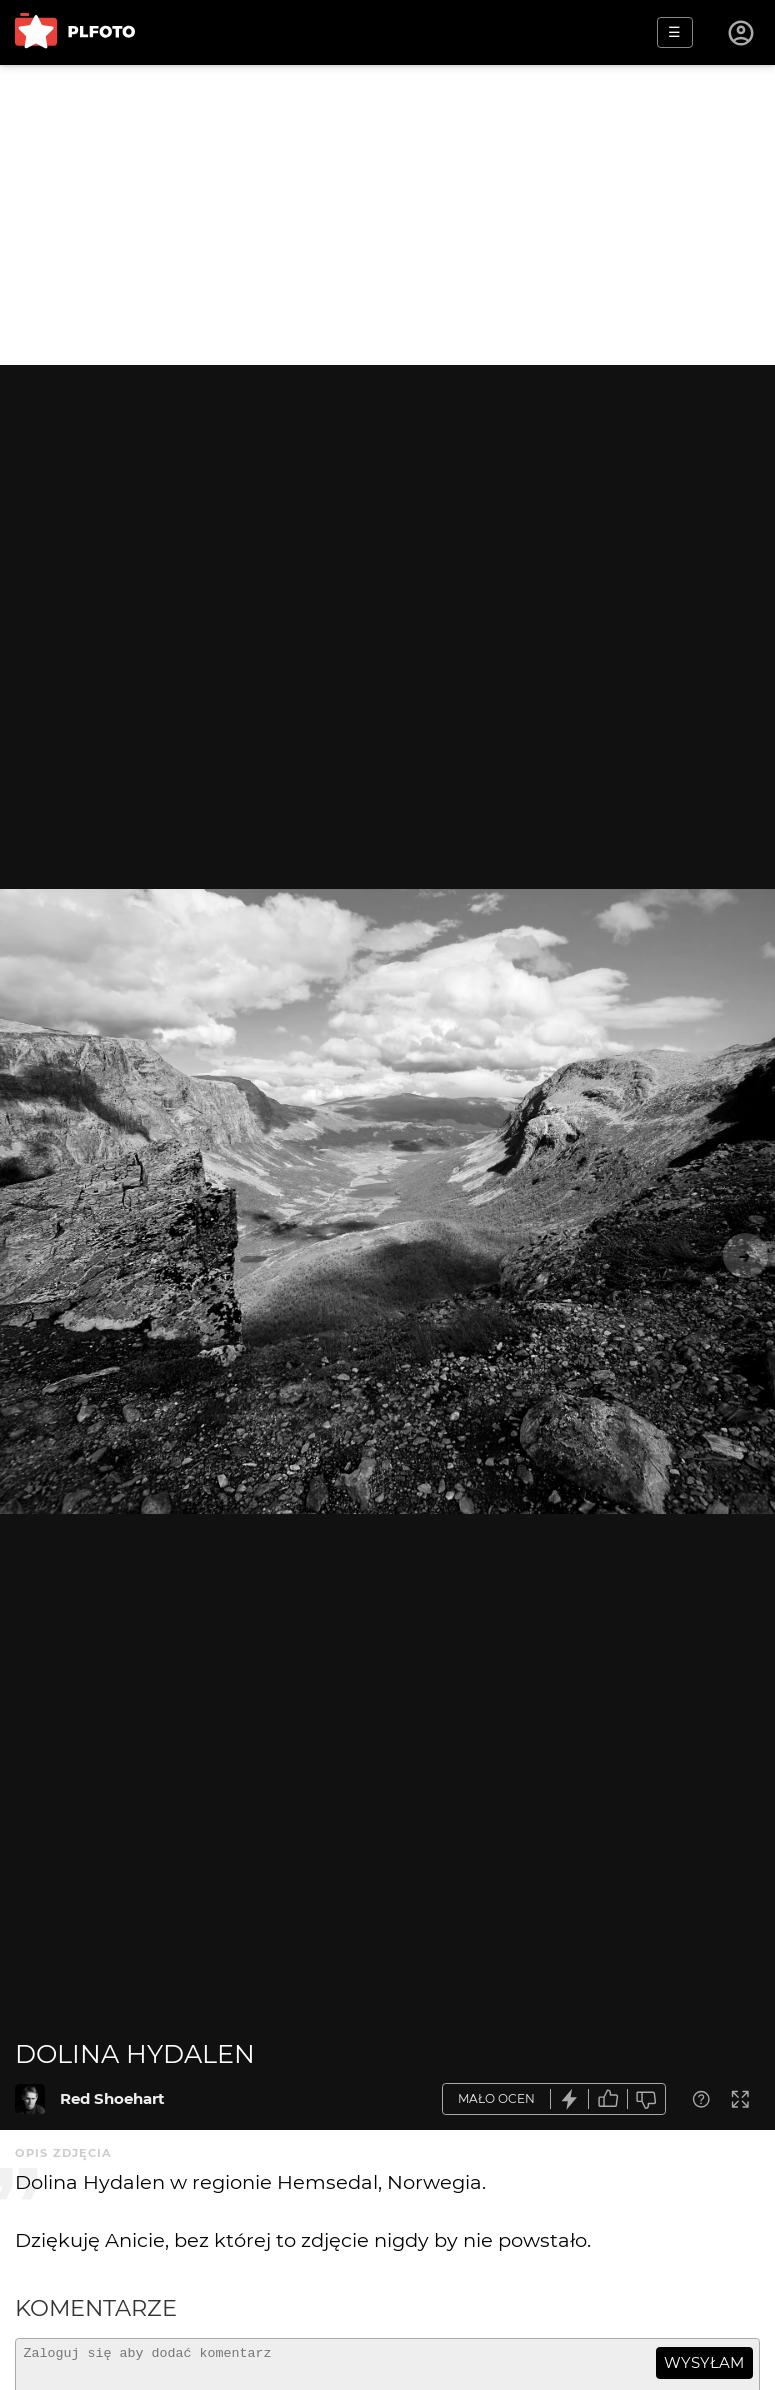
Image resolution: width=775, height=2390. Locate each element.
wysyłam (704, 2362)
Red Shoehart (112, 2098)
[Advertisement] (387, 215)
